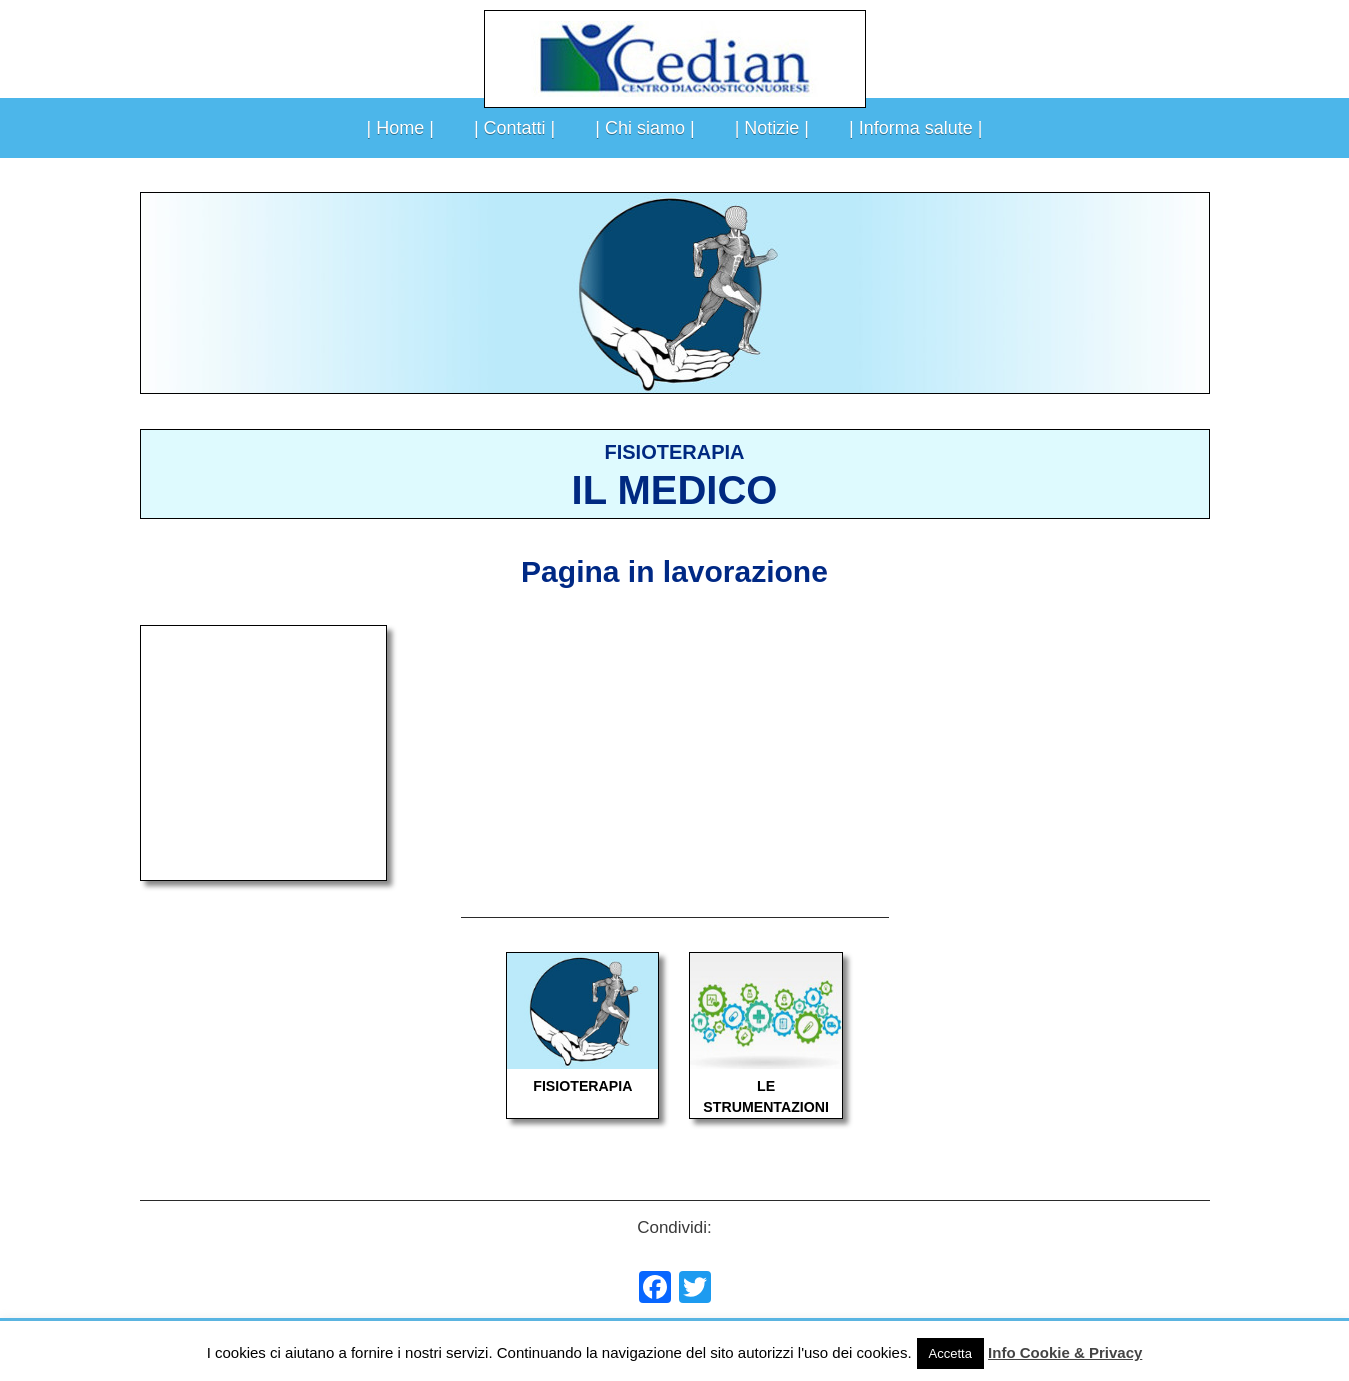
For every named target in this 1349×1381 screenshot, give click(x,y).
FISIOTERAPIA (582, 1086)
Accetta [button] (950, 1353)
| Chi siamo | (644, 128)
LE (766, 1086)
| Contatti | (514, 128)
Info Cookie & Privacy (1065, 1352)
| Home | (400, 128)
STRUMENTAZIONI (766, 1107)
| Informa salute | (915, 128)
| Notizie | (772, 128)
